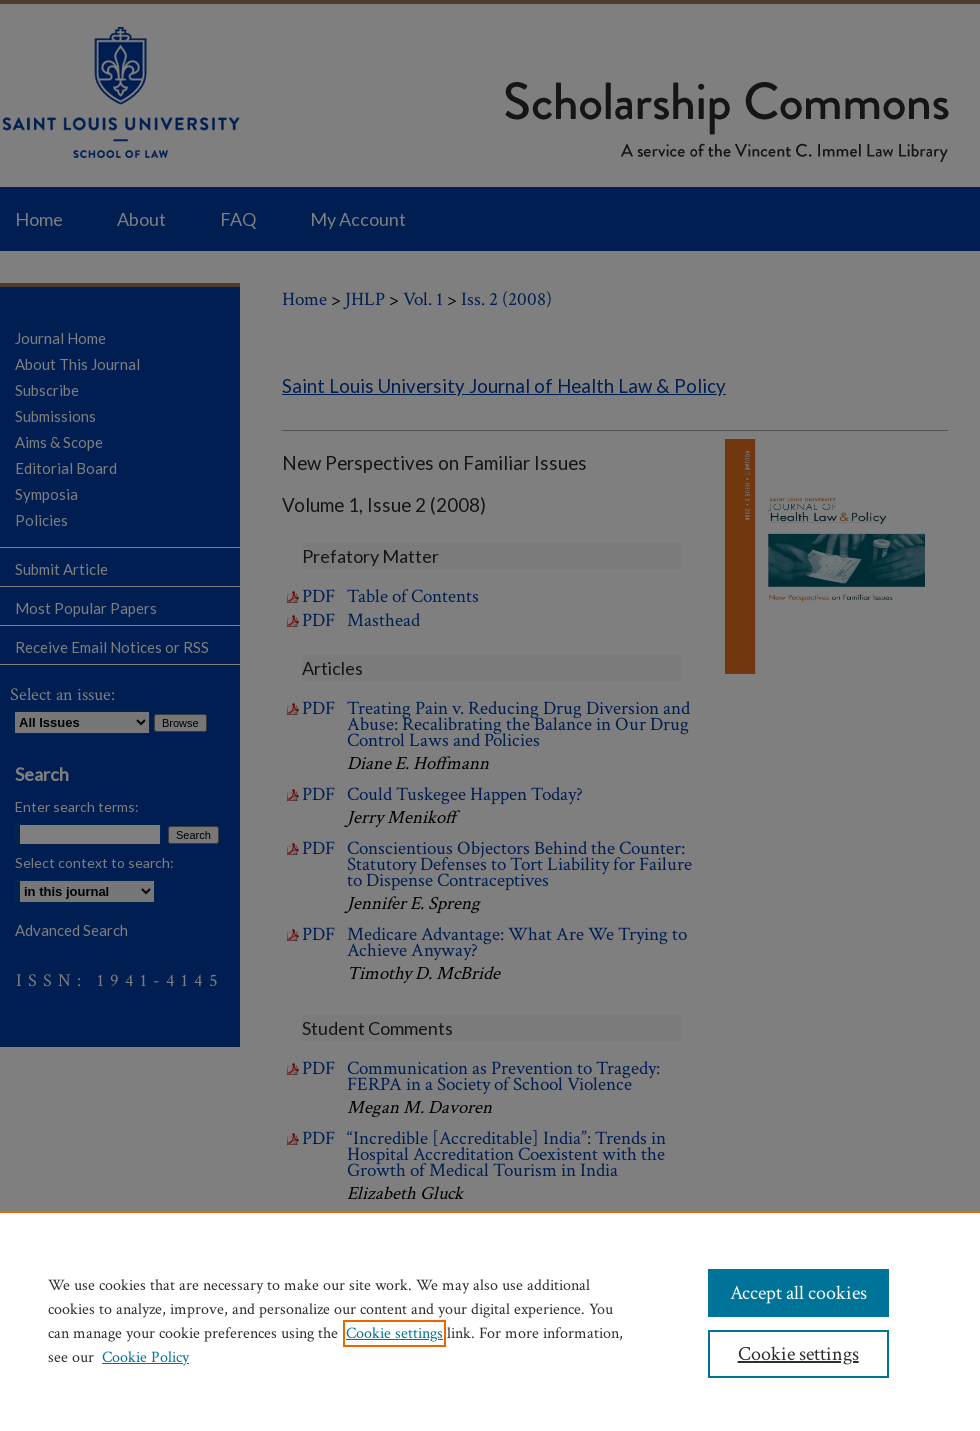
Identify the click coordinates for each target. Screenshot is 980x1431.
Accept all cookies (798, 1293)
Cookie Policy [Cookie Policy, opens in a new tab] (145, 1357)
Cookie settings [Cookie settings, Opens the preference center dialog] (798, 1354)
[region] (490, 1321)
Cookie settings (394, 1333)
